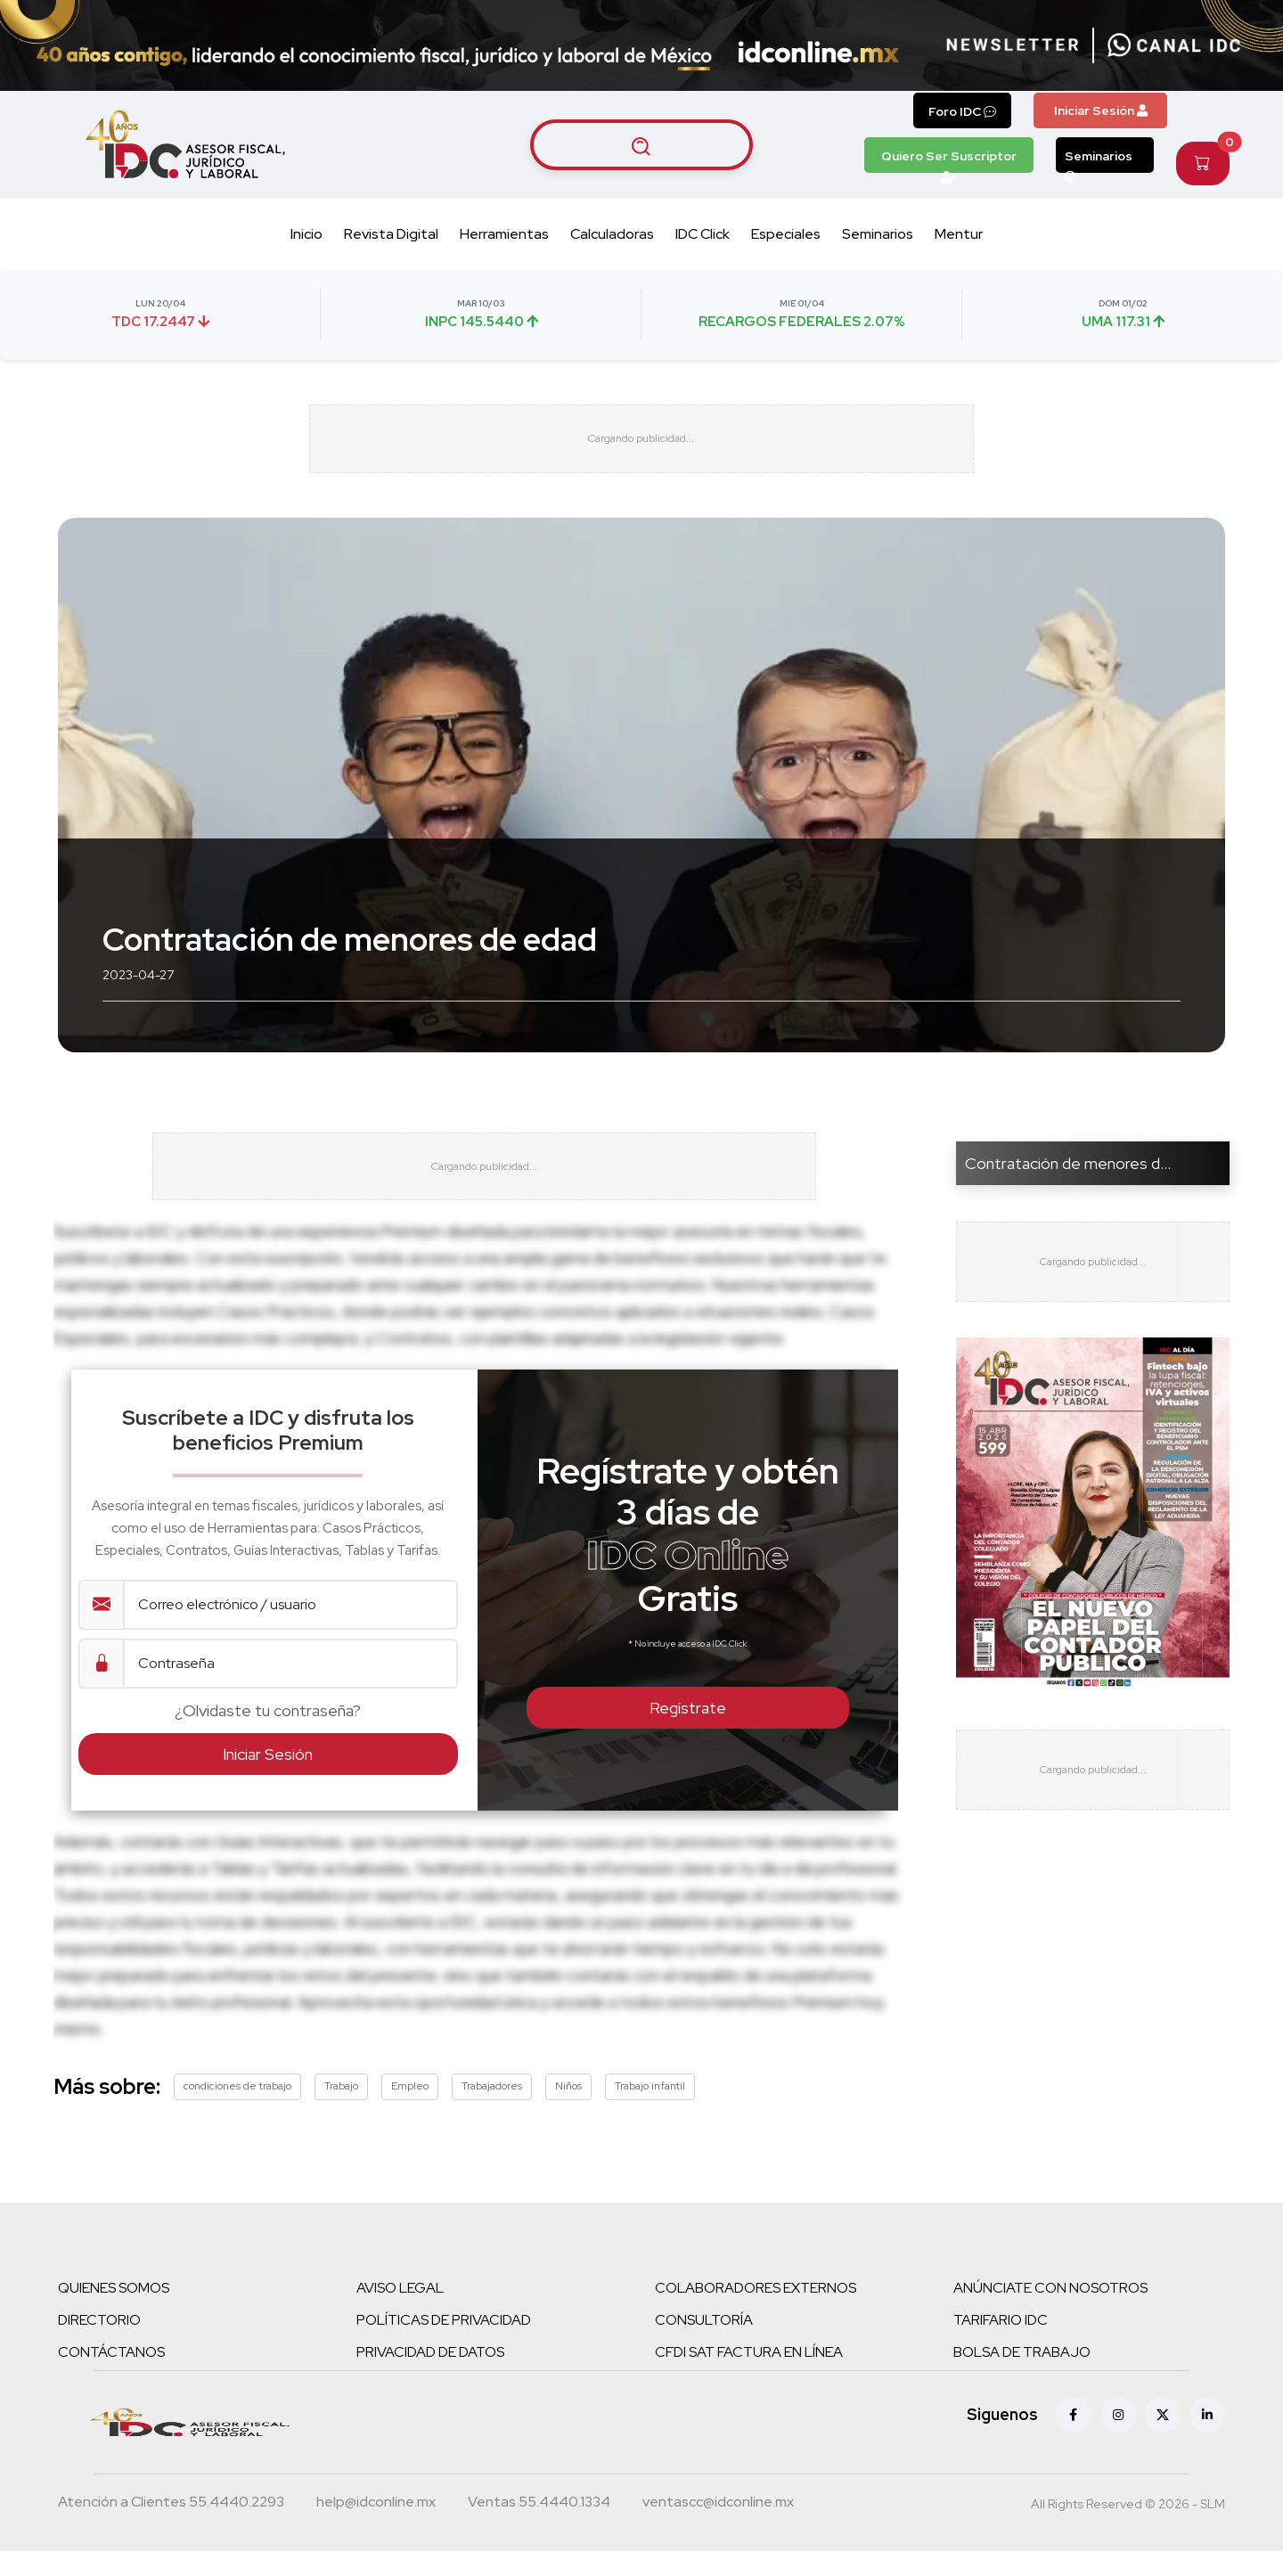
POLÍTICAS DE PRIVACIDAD (443, 2344)
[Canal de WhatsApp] (1174, 45)
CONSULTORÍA (704, 2344)
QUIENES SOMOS (113, 2312)
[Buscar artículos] (641, 144)
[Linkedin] (1207, 2439)
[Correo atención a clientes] (376, 2528)
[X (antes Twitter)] (1163, 2439)
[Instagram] (1118, 2439)
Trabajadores (492, 2111)
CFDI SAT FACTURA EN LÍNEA (749, 2376)
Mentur (959, 234)
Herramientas (504, 234)
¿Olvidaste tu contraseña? (268, 1734)
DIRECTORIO (99, 2344)
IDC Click (702, 234)
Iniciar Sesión (1101, 110)
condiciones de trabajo (237, 2111)
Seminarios (1098, 160)
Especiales (786, 234)
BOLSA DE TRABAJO (1022, 2376)
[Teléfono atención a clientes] (171, 2528)
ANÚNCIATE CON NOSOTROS (1050, 2312)
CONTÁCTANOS (111, 2376)
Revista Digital (391, 234)
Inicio (306, 234)
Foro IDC (962, 111)
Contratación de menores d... (1068, 1175)
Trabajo (341, 2111)
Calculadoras (612, 234)
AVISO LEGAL (400, 2312)
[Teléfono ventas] (539, 2528)
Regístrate (688, 1732)
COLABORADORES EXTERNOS (755, 2312)
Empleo (410, 2111)
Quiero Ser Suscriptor (949, 160)
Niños (568, 2111)
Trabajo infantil (650, 2111)
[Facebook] (1073, 2439)
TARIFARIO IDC (1000, 2344)
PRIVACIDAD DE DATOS (430, 2376)
